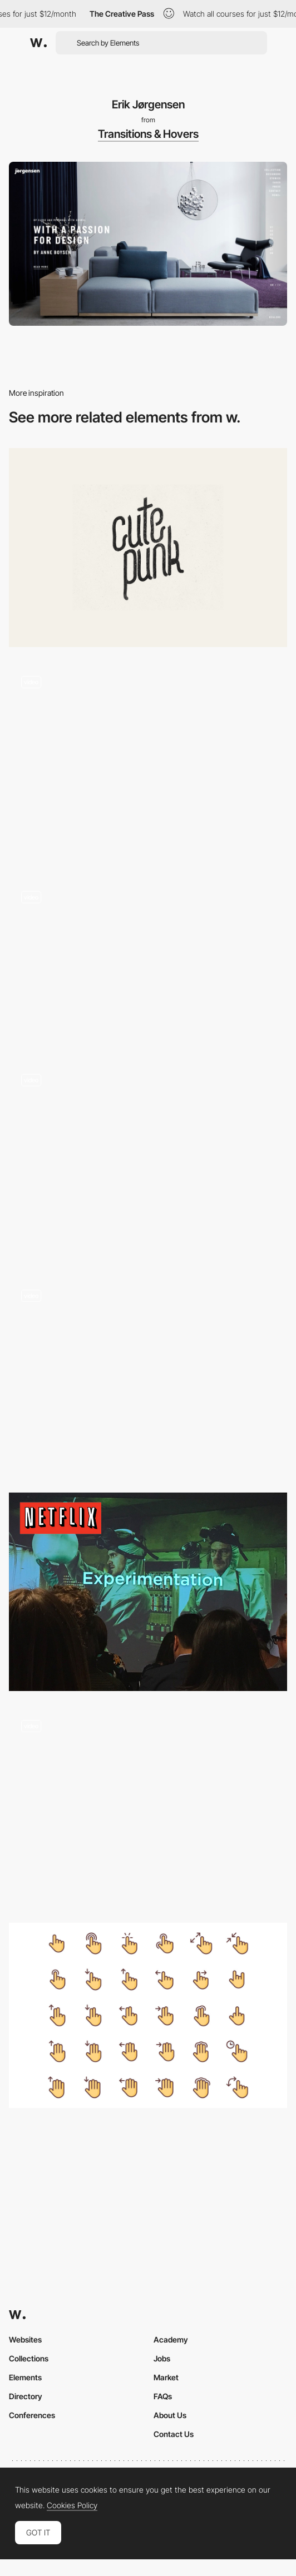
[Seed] (148, 962)
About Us (170, 2415)
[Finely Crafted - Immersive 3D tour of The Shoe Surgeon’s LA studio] (148, 1161)
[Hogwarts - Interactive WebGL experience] (148, 1376)
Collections (28, 2358)
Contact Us (174, 2434)
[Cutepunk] (148, 547)
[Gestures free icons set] (148, 2015)
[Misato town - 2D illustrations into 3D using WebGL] (148, 763)
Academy (171, 2339)
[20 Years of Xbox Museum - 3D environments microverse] (148, 1807)
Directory (25, 2396)
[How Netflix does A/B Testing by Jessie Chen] (148, 1592)
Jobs (162, 2358)
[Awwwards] (38, 42)
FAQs (163, 2396)
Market (166, 2377)
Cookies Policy (72, 2505)
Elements (25, 2377)
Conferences (32, 2415)
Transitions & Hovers (148, 134)
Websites (25, 2339)
